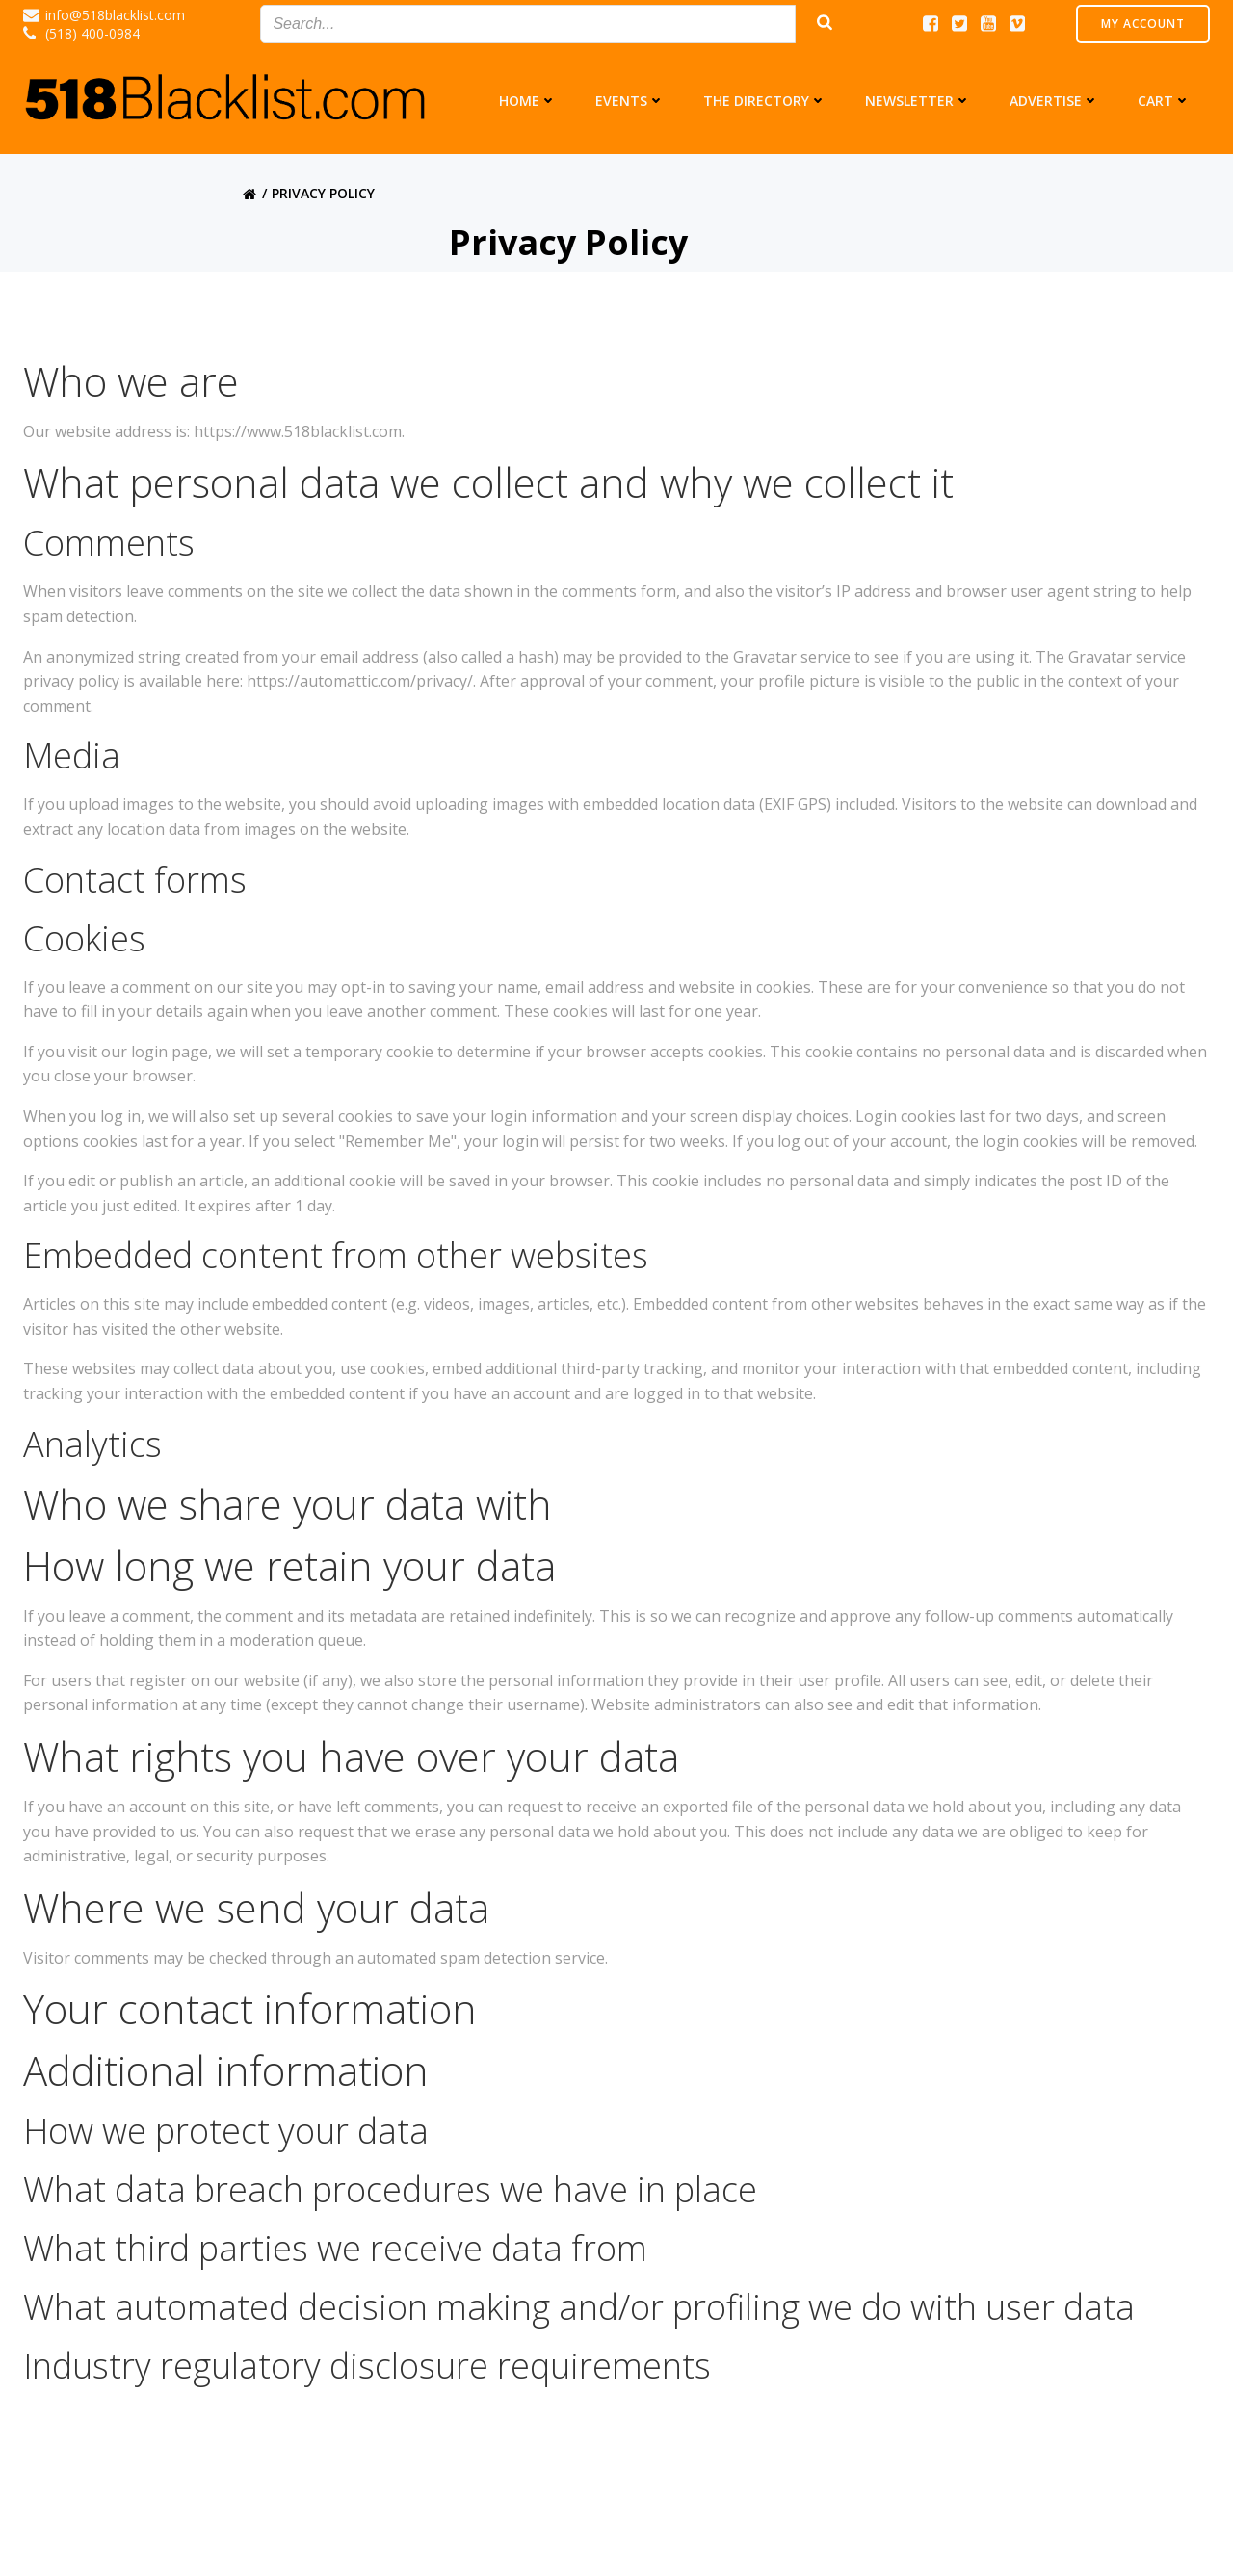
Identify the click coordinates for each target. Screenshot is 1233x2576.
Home (528, 100)
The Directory (764, 100)
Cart (1164, 100)
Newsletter (918, 100)
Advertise (1054, 100)
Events (630, 100)
